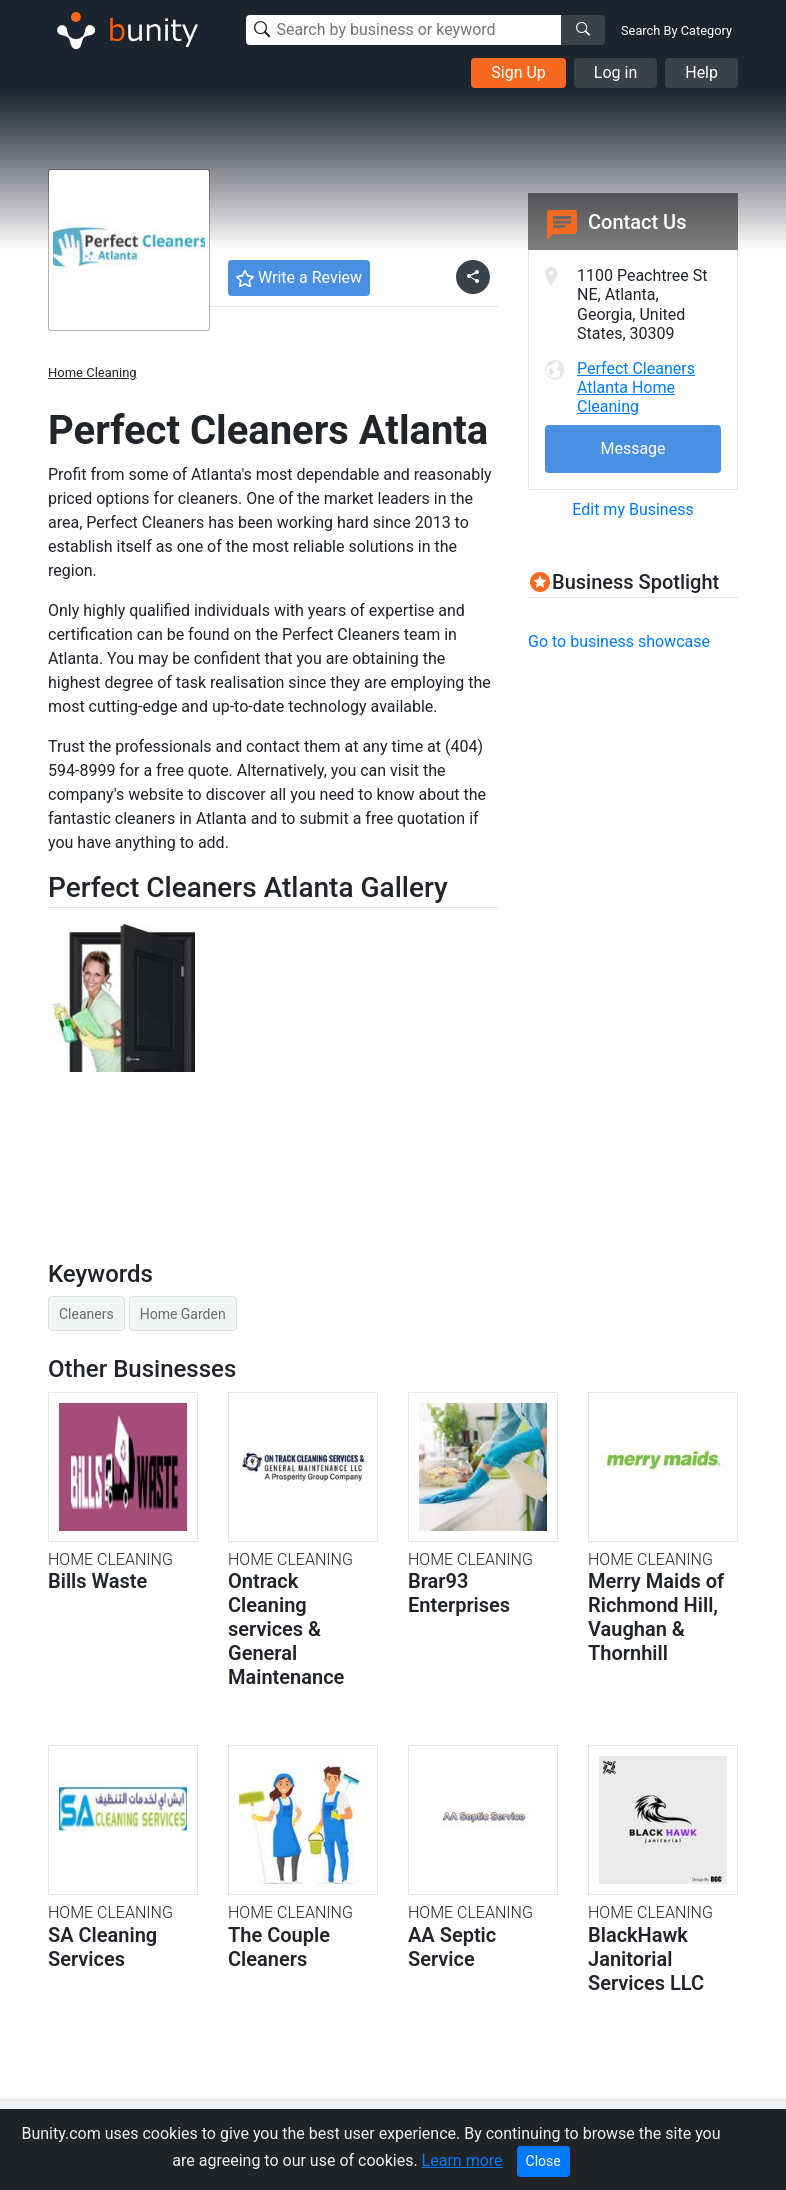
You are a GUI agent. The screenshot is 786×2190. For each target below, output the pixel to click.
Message (632, 448)
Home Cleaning (92, 372)
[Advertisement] (657, 795)
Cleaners (86, 1314)
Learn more (462, 2160)
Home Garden (183, 1314)
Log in (615, 72)
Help (701, 72)
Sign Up (518, 72)
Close (543, 2161)
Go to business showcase (619, 641)
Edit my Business (632, 509)
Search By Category (676, 30)
